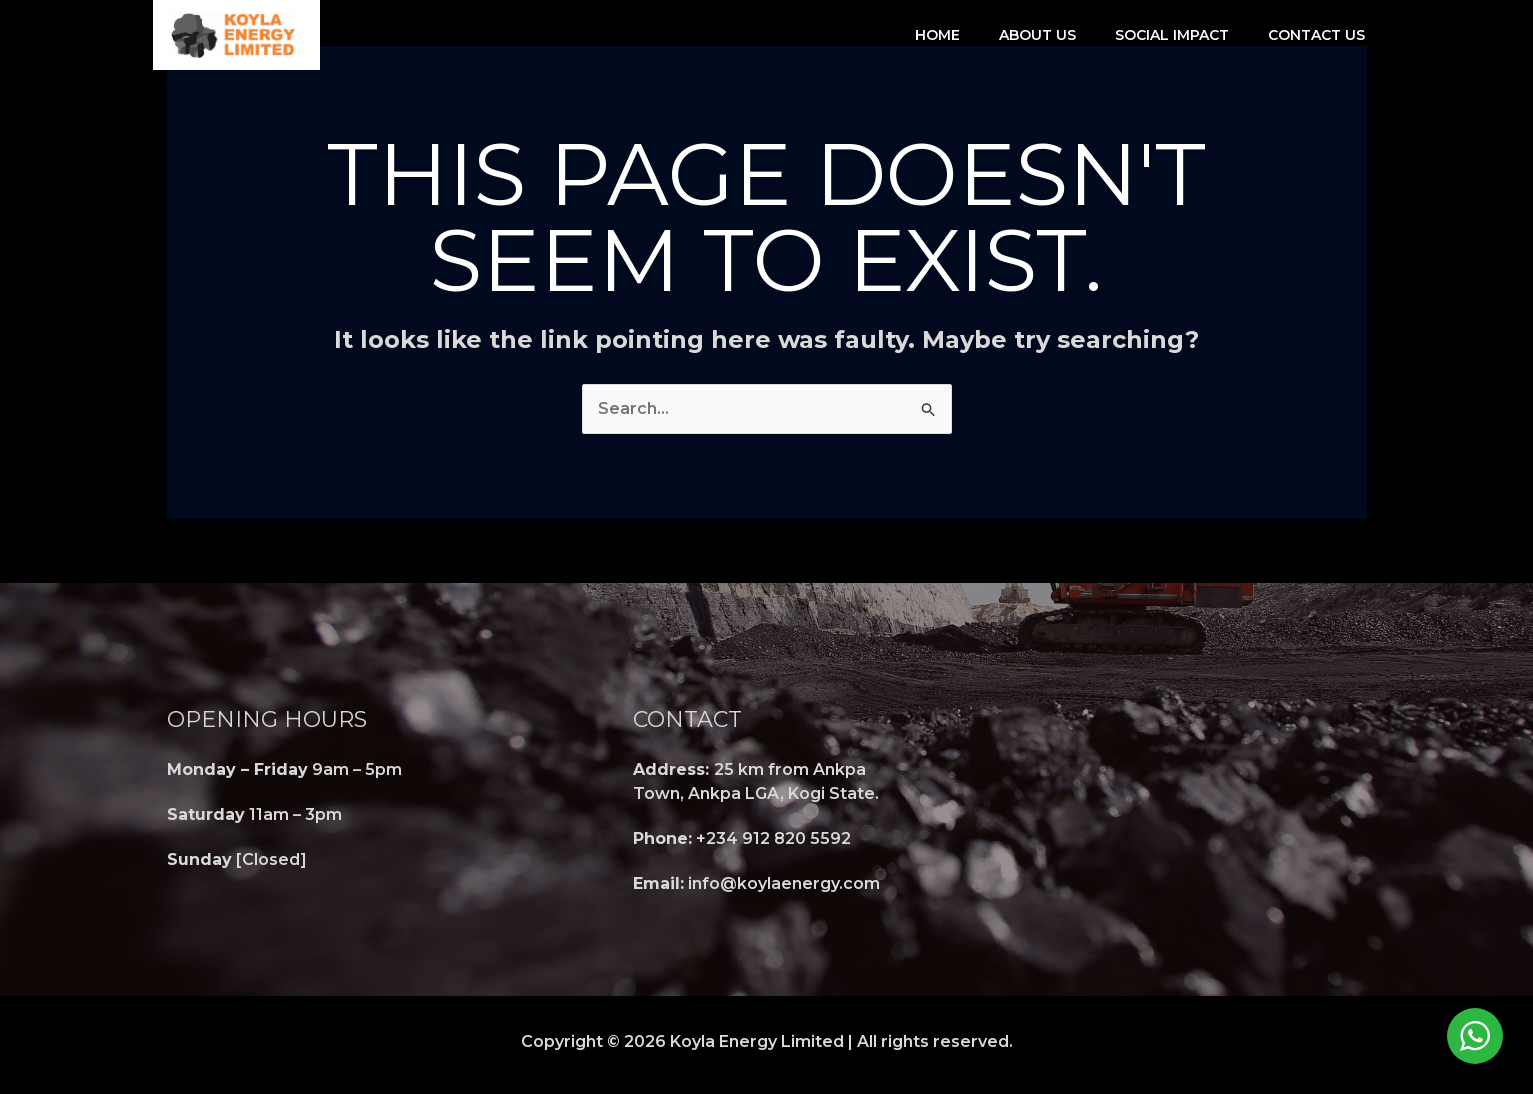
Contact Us (1316, 35)
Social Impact (1172, 35)
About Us (1037, 35)
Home (937, 35)
